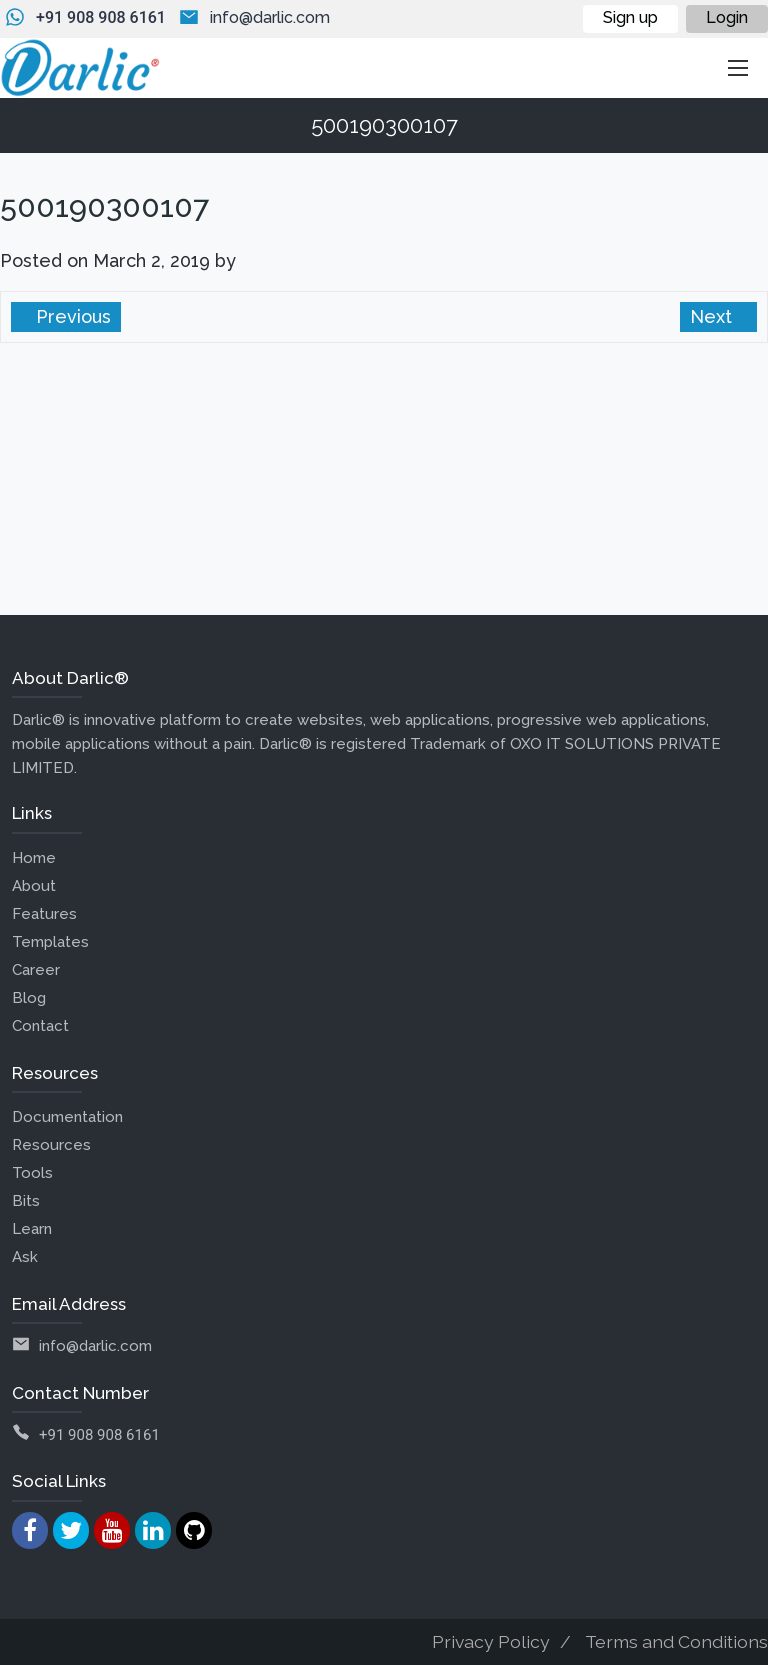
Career (36, 970)
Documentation (67, 1117)
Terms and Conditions (676, 1641)
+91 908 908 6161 (101, 17)
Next (713, 316)
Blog (29, 998)
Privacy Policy (491, 1641)
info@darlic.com (270, 17)
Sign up (630, 17)
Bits (26, 1201)
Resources (51, 1145)
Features (44, 914)
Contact (40, 1026)
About (34, 886)
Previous (71, 316)
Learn (32, 1229)
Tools (32, 1173)
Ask (25, 1257)
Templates (50, 942)
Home (34, 858)
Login (727, 17)
